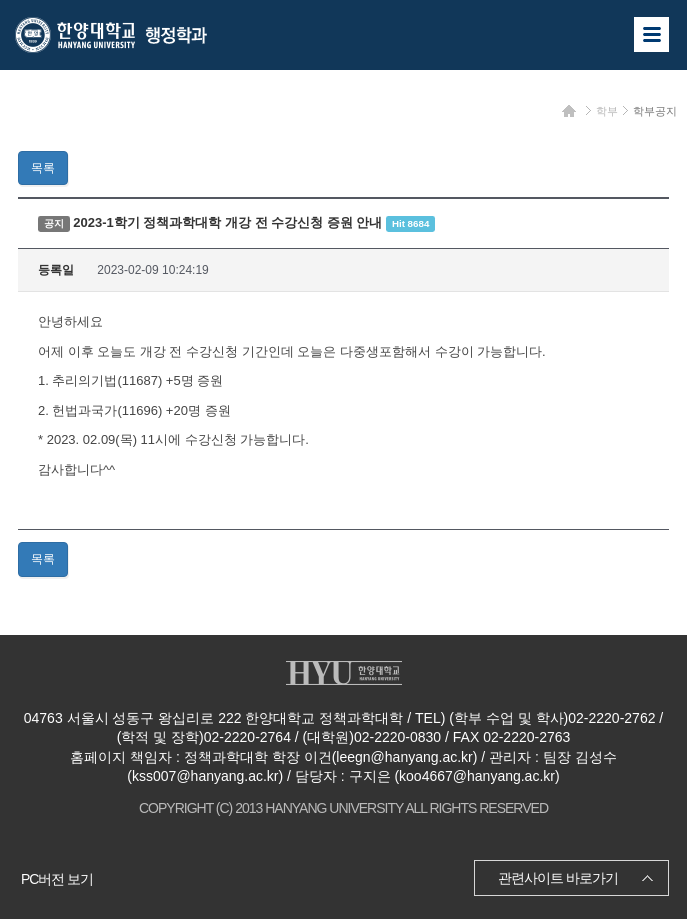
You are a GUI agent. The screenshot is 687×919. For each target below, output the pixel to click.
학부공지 (655, 111)
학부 (607, 111)
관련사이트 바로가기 (558, 878)
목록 (43, 168)
